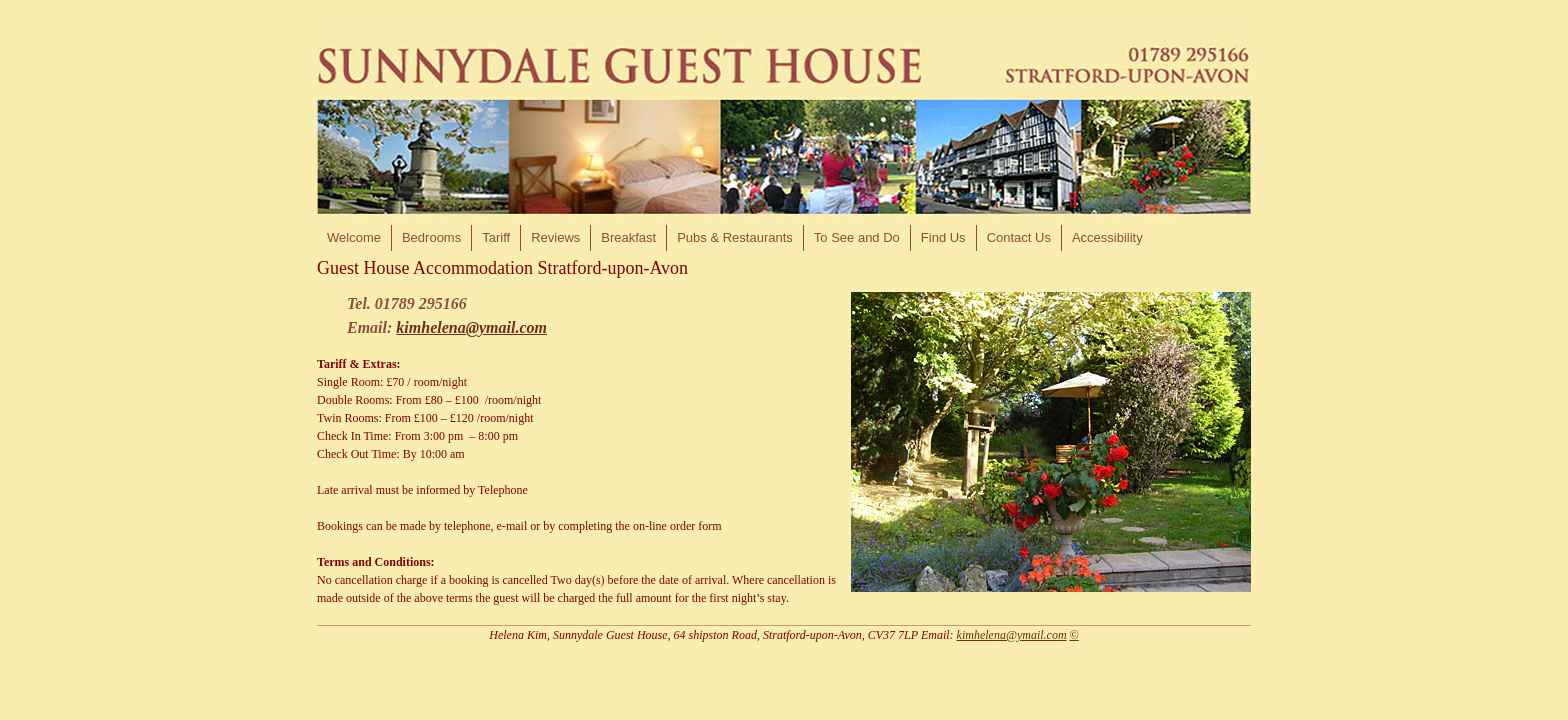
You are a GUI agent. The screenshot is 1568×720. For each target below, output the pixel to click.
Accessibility (1107, 237)
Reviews (555, 237)
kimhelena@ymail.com (471, 327)
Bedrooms (431, 237)
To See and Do (857, 237)
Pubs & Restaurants (735, 237)
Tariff (496, 237)
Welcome (354, 237)
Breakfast (628, 237)
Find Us (943, 237)
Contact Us (1019, 237)
